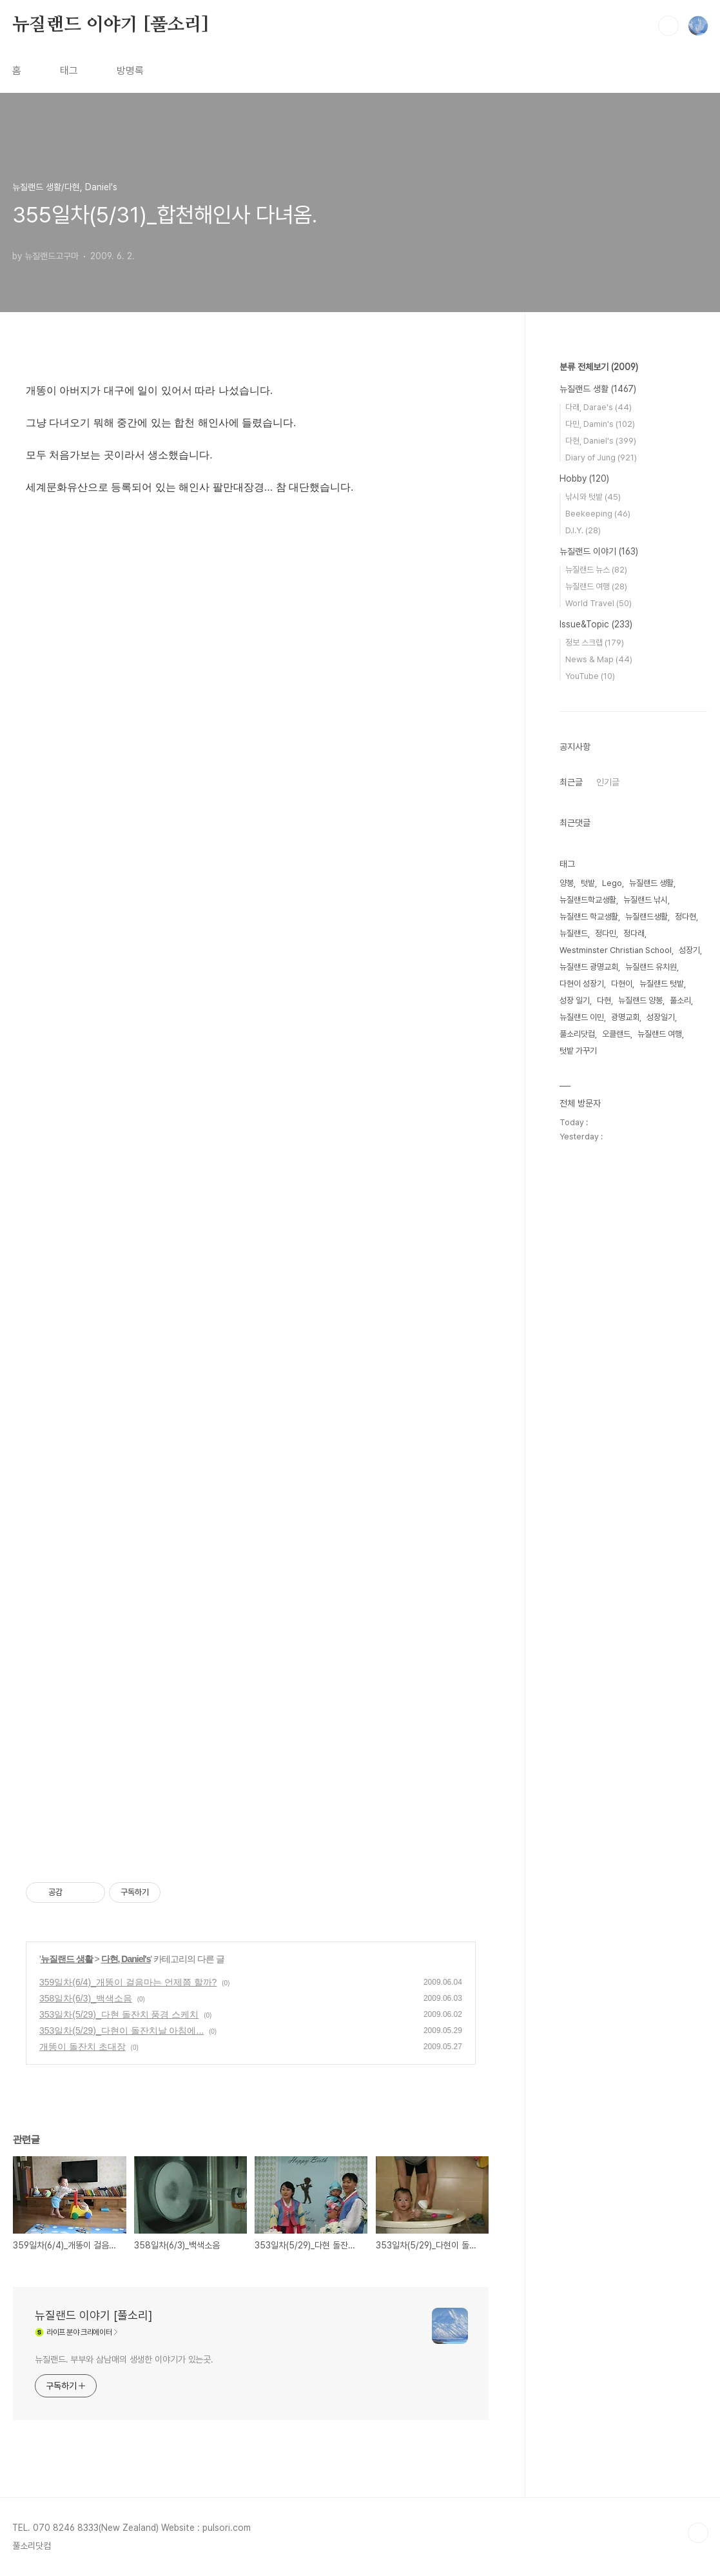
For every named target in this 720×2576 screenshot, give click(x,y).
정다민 (605, 933)
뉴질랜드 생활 (67, 1959)
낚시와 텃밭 (593, 497)
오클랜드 (616, 1034)
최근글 (571, 782)
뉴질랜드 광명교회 (588, 967)
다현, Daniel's (126, 1959)
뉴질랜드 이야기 (598, 551)
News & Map (598, 659)
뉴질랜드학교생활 (587, 900)
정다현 (685, 916)
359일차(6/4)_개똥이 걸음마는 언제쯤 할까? (128, 1982)
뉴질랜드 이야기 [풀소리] (110, 25)
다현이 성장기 (581, 983)
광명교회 (625, 1017)
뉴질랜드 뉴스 (596, 570)
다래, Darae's (598, 407)
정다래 (634, 933)
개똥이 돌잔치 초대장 (82, 2046)
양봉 (566, 883)
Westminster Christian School (615, 950)
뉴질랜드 (573, 933)
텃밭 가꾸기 (578, 1051)
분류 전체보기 (598, 367)
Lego (612, 883)
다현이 (621, 983)
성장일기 (661, 1017)
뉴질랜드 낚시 (645, 900)
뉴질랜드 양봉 (640, 1000)
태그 (69, 70)
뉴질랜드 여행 (596, 586)
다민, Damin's (600, 424)
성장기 (689, 950)
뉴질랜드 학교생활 (588, 916)
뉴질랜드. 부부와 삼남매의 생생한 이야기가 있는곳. (124, 2359)
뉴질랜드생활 (646, 916)
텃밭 (588, 883)
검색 (668, 25)
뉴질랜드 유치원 (651, 967)
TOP (698, 2532)
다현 (604, 1000)
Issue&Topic (595, 624)
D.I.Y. (583, 530)
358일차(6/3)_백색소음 (85, 1998)
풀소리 (680, 1000)
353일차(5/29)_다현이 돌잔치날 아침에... (121, 2030)
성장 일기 (574, 1000)
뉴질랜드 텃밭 (661, 983)
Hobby (584, 478)
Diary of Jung (601, 457)
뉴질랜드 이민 (581, 1017)
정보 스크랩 (594, 642)
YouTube (590, 676)
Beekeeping (597, 513)
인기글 (607, 782)
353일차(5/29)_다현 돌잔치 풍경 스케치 (119, 2014)
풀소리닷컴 (577, 1034)
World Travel (598, 603)
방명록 (130, 70)
